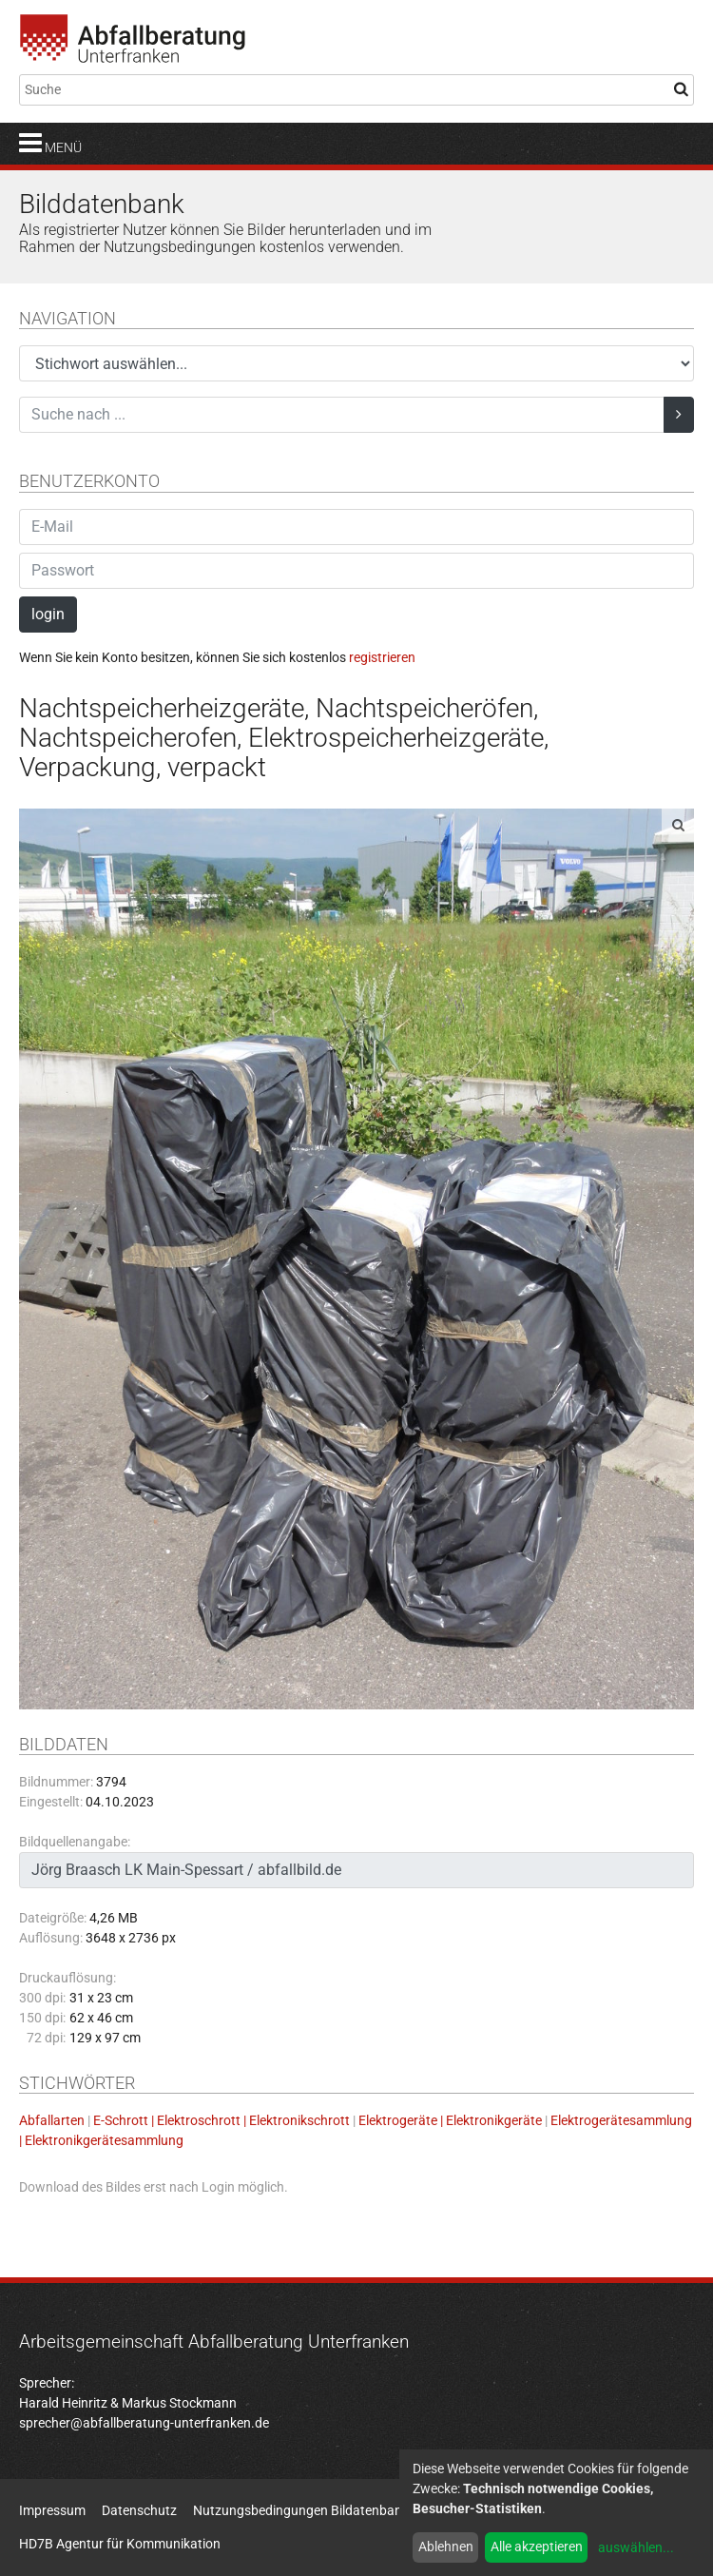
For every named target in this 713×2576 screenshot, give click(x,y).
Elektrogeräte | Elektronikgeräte (450, 2120)
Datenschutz (139, 2510)
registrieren (382, 657)
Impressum (52, 2510)
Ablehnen (445, 2546)
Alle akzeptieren (537, 2546)
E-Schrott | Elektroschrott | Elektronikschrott (221, 2120)
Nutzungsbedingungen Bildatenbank (301, 2510)
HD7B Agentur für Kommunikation (120, 2543)
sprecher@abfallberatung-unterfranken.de (144, 2422)
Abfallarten (52, 2120)
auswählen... (636, 2547)
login (48, 614)
